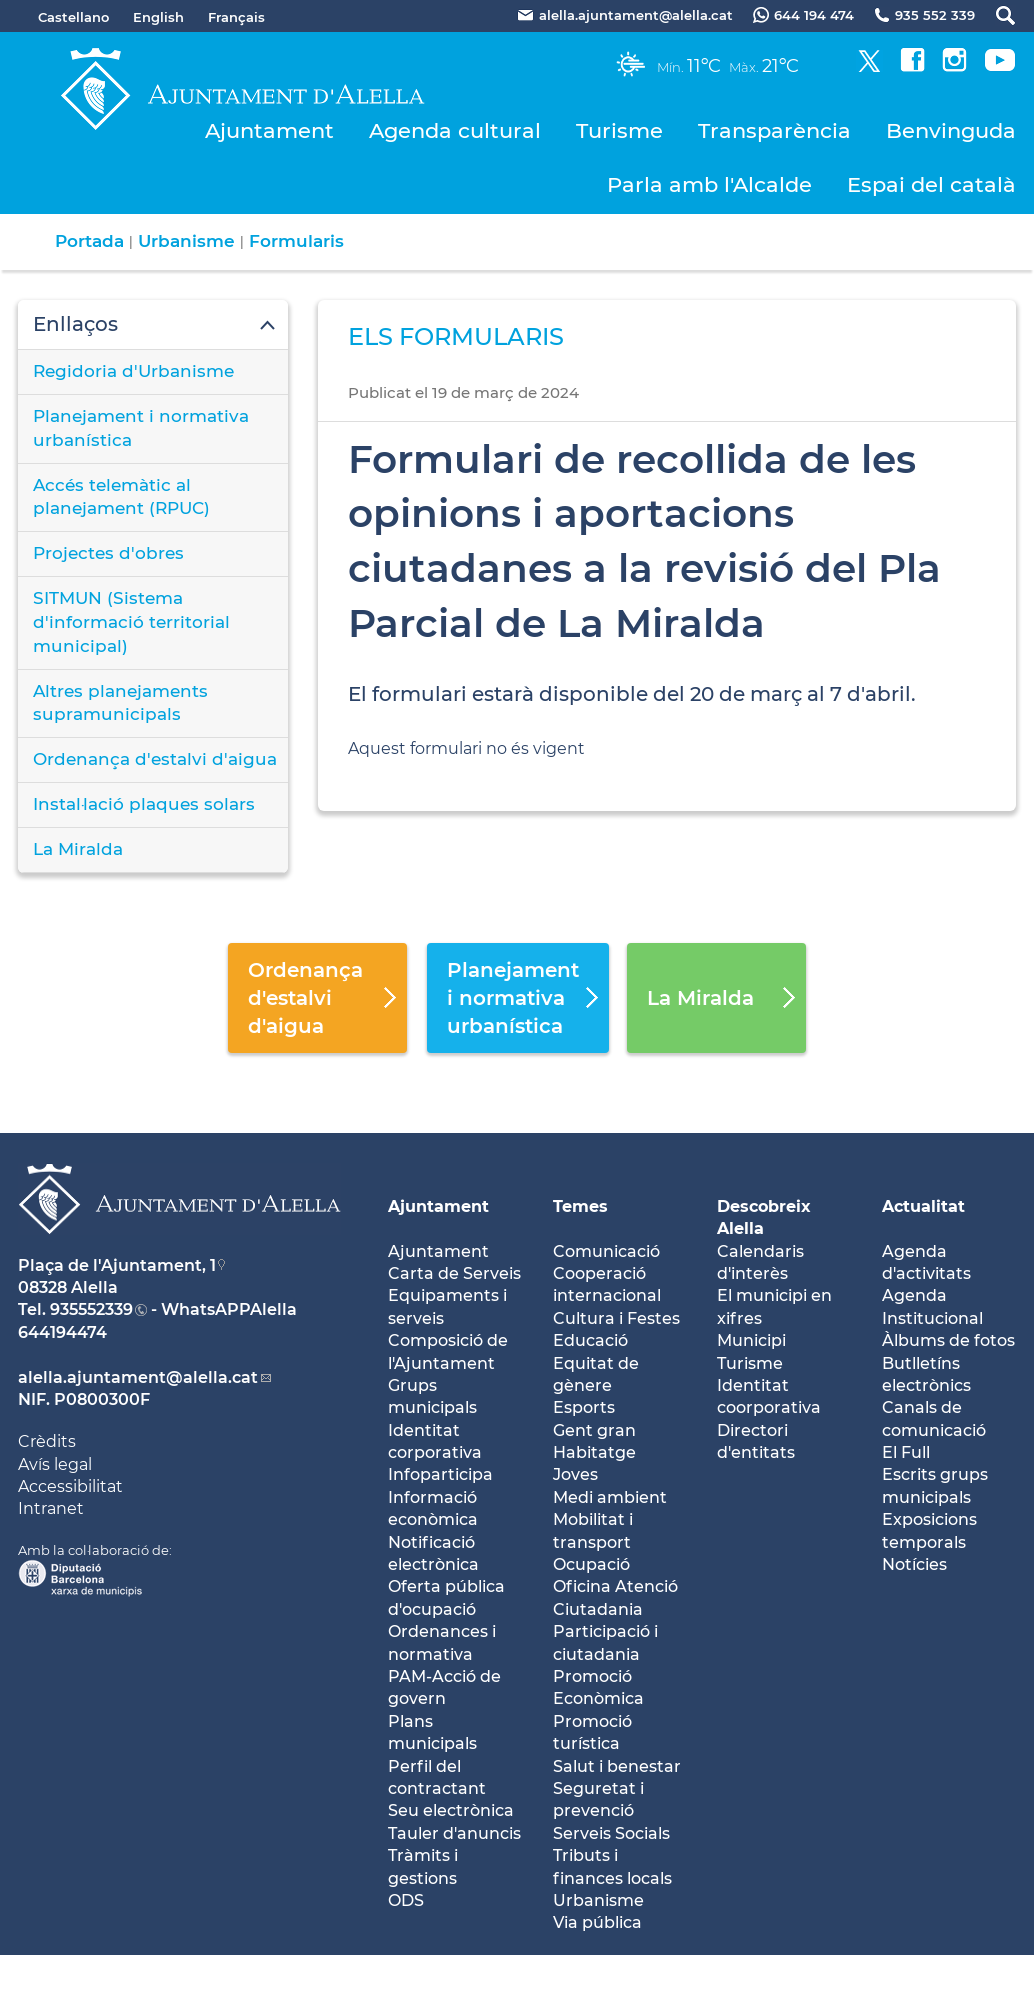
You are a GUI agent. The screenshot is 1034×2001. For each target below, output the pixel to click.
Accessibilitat (70, 1486)
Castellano (73, 17)
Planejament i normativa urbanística (141, 428)
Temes (580, 1206)
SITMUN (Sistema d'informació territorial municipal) (131, 622)
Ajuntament (269, 130)
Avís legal (55, 1464)
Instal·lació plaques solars (144, 804)
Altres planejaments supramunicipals (120, 703)
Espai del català (931, 184)
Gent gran (594, 1430)
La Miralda (78, 849)
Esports (584, 1407)
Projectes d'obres (108, 553)
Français (236, 17)
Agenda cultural (455, 130)
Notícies (914, 1564)
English (158, 17)
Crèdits (47, 1441)
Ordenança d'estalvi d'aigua (155, 759)
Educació (590, 1340)
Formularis (296, 241)
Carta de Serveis (454, 1273)
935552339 (91, 1309)
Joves (575, 1474)
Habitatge (594, 1452)
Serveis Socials (611, 1833)
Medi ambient (610, 1497)
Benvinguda (951, 130)
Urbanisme (186, 241)
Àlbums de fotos (948, 1340)
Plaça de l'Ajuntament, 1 (117, 1265)
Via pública (597, 1922)
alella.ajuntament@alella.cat (138, 1377)
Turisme (619, 130)
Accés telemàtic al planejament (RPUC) (121, 497)
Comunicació (606, 1251)
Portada (89, 241)
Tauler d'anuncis (454, 1833)
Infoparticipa (440, 1474)
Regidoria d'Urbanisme (133, 371)
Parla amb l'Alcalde (709, 184)
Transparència (774, 130)
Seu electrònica (451, 1810)
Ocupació (591, 1564)
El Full (906, 1452)
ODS (406, 1900)
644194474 (62, 1332)
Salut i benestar (617, 1766)
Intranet (51, 1508)
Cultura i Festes (616, 1318)
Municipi (751, 1340)
